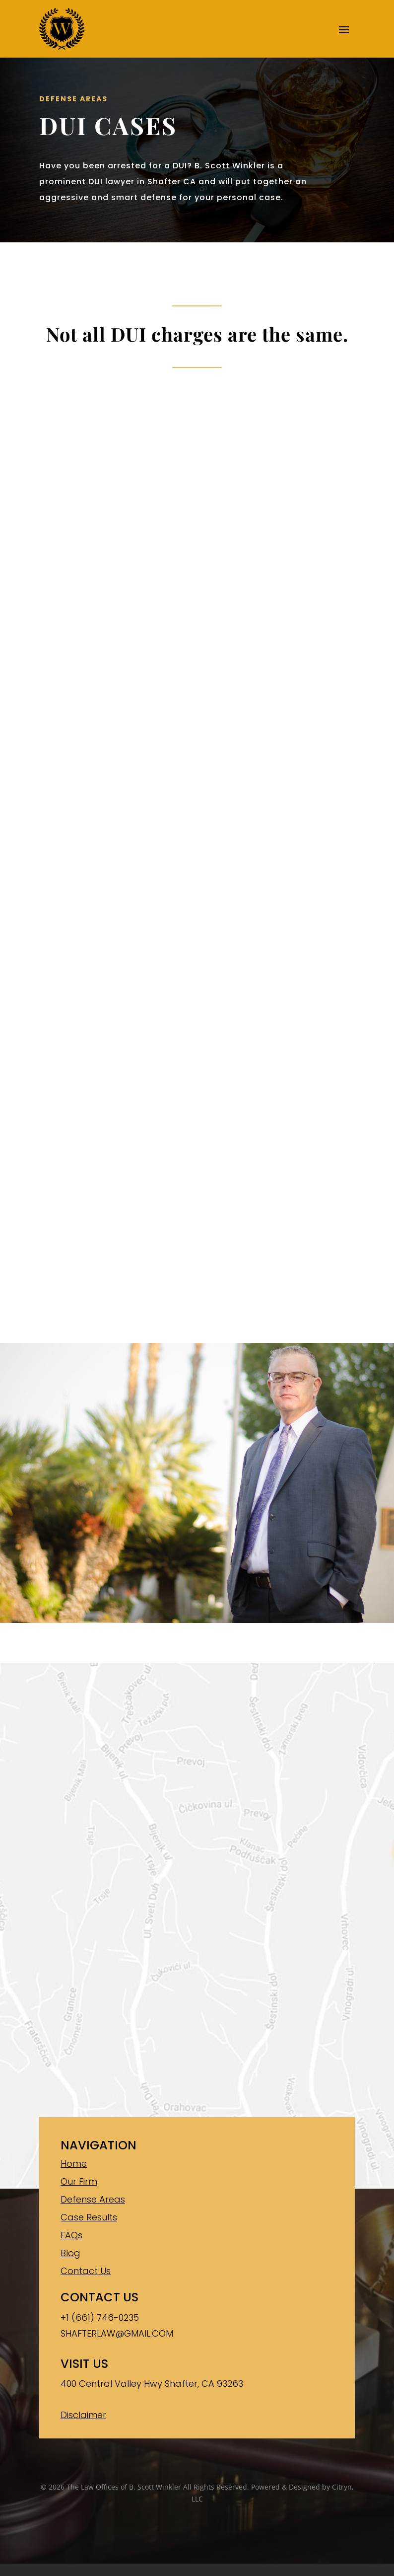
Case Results (89, 2217)
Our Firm (79, 2181)
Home (74, 2163)
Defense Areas (93, 2199)
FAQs (71, 2235)
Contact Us (86, 2271)
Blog (70, 2253)
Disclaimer (83, 2415)
